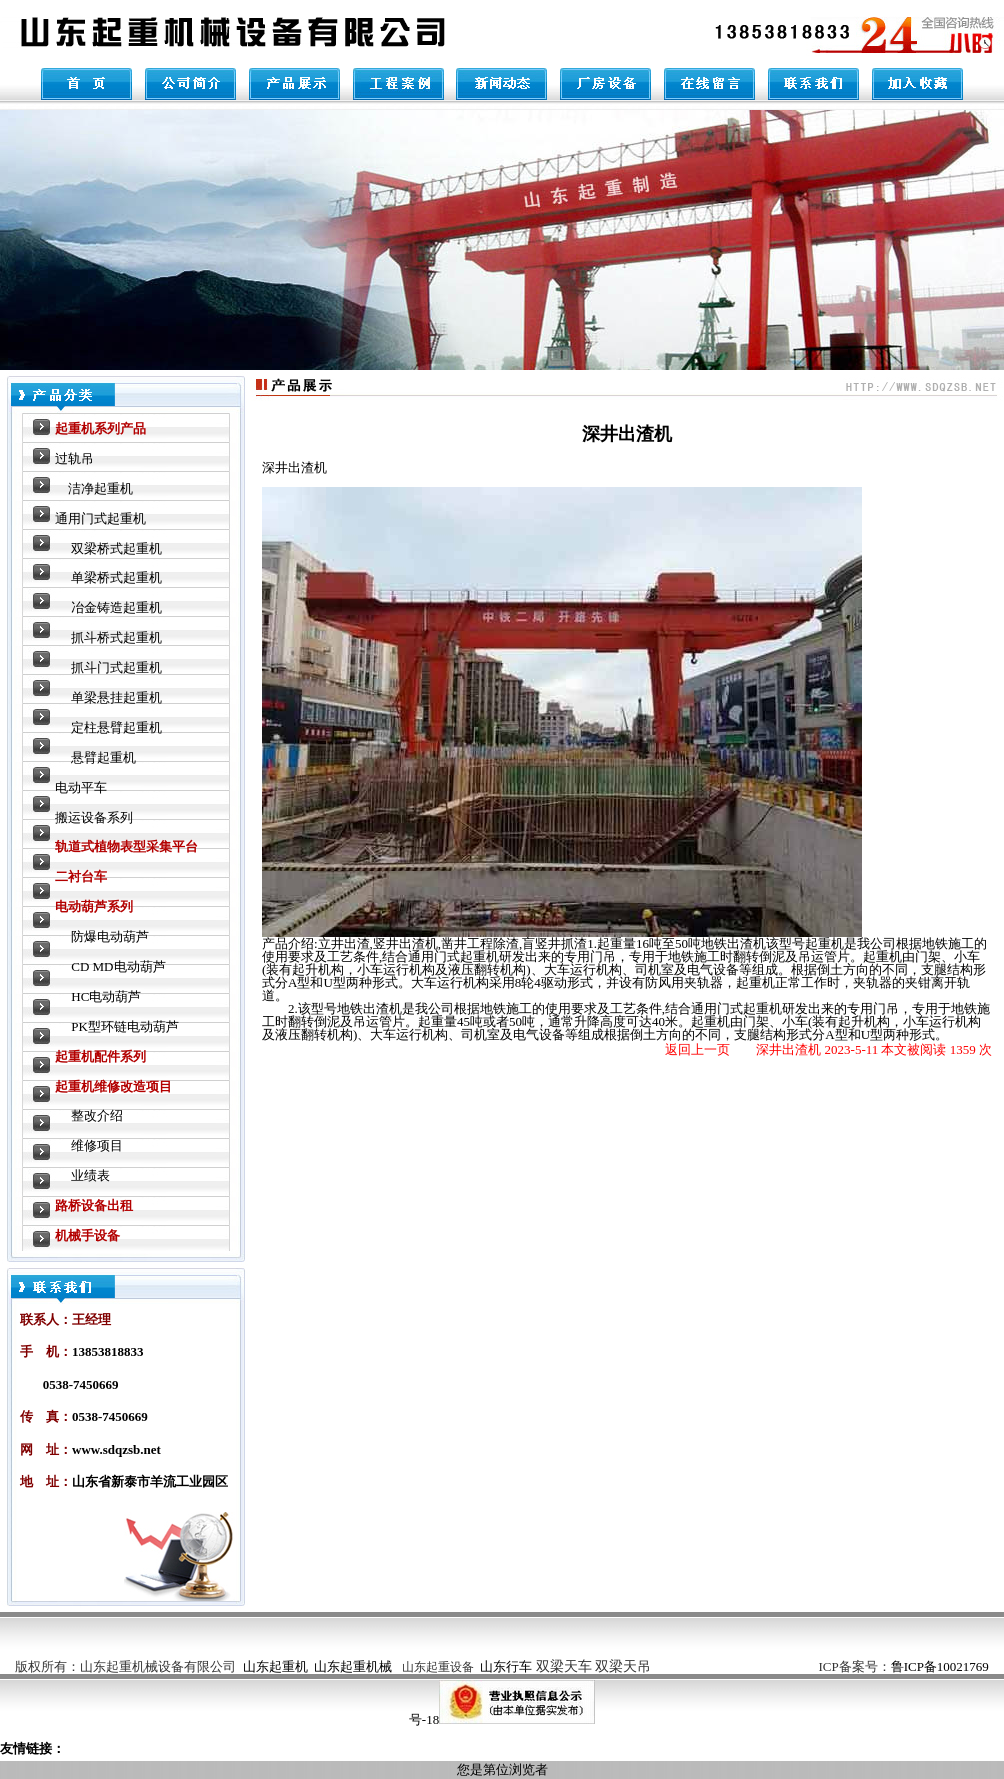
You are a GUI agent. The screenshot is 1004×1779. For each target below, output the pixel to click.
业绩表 (90, 1175)
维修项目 (97, 1145)
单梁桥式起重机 (116, 577)
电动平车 (81, 787)
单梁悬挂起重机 (116, 697)
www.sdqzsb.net (116, 1449)
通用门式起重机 (100, 518)
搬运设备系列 (94, 817)
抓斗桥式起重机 (116, 637)
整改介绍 (97, 1115)
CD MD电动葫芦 (118, 966)
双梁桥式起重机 (116, 548)
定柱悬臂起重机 (116, 727)
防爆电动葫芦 (110, 936)
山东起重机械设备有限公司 (158, 1666)
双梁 (594, 1666)
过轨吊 (74, 458)
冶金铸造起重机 (116, 607)
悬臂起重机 (103, 757)
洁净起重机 (100, 488)
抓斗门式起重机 (116, 667)
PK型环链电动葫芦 (125, 1026)
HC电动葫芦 (106, 996)
